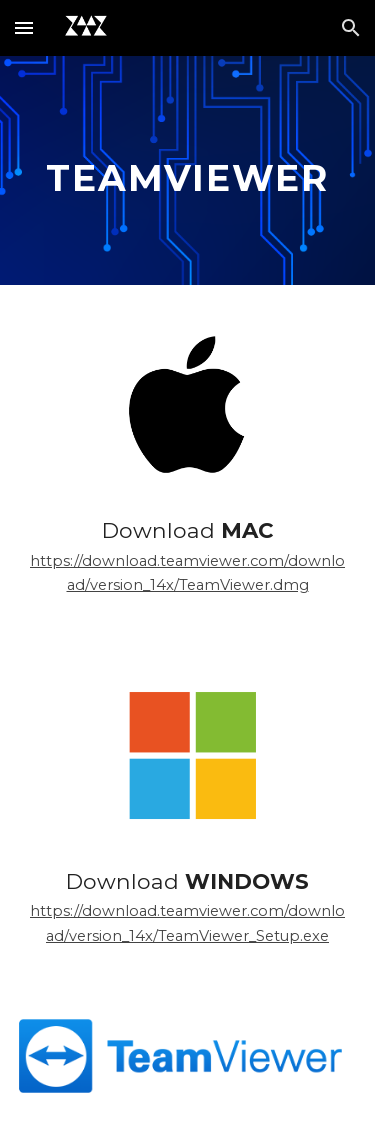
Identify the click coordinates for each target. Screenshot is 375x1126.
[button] (24, 27)
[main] (188, 170)
